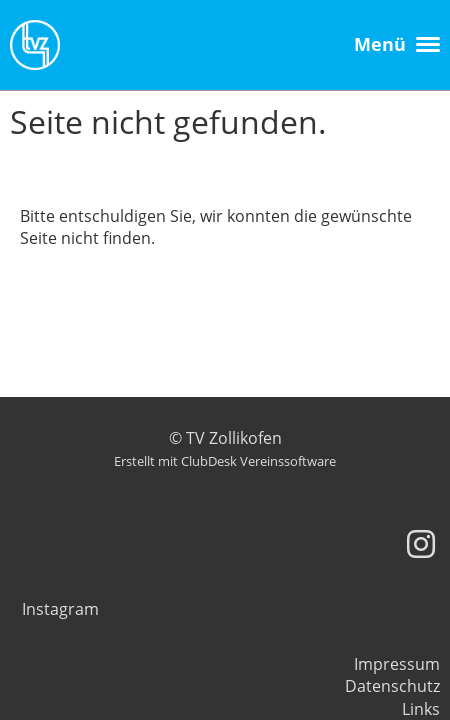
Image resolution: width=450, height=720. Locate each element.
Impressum (397, 664)
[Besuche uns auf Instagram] (421, 543)
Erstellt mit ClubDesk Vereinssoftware (225, 461)
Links (421, 709)
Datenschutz (392, 686)
